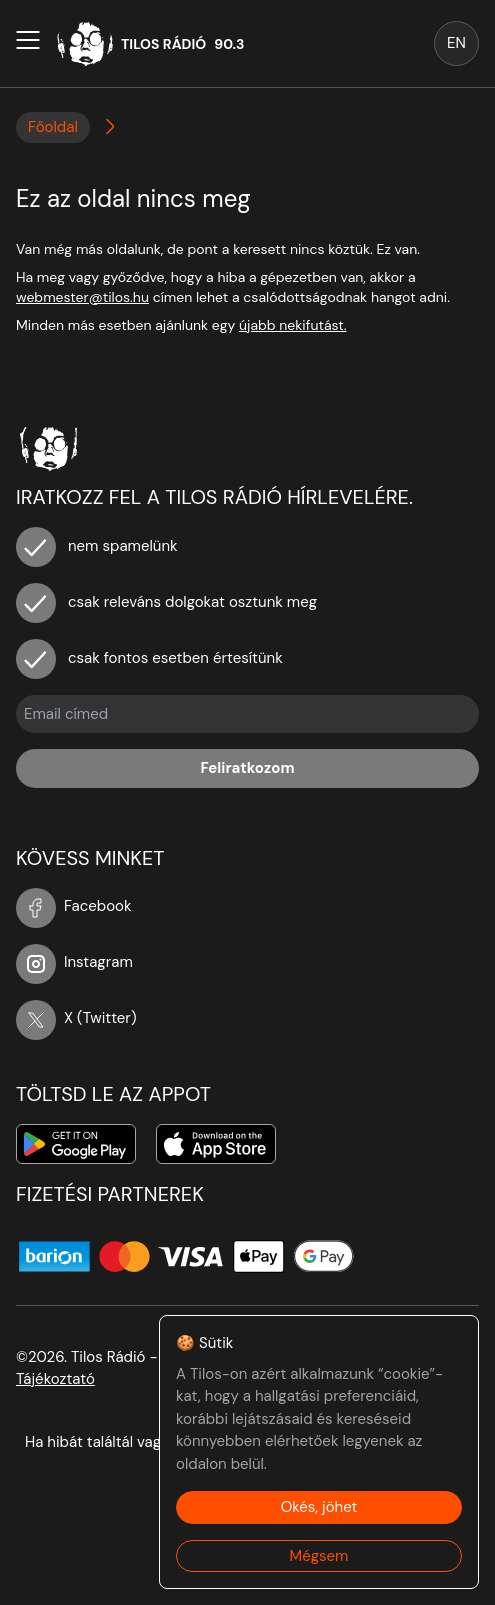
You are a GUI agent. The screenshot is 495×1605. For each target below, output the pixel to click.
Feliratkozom (247, 768)
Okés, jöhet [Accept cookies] (319, 1507)
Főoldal (53, 127)
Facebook (74, 906)
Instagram (74, 962)
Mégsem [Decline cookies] (319, 1556)
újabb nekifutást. (293, 325)
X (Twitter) (76, 1018)
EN (456, 43)
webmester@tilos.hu (82, 297)
